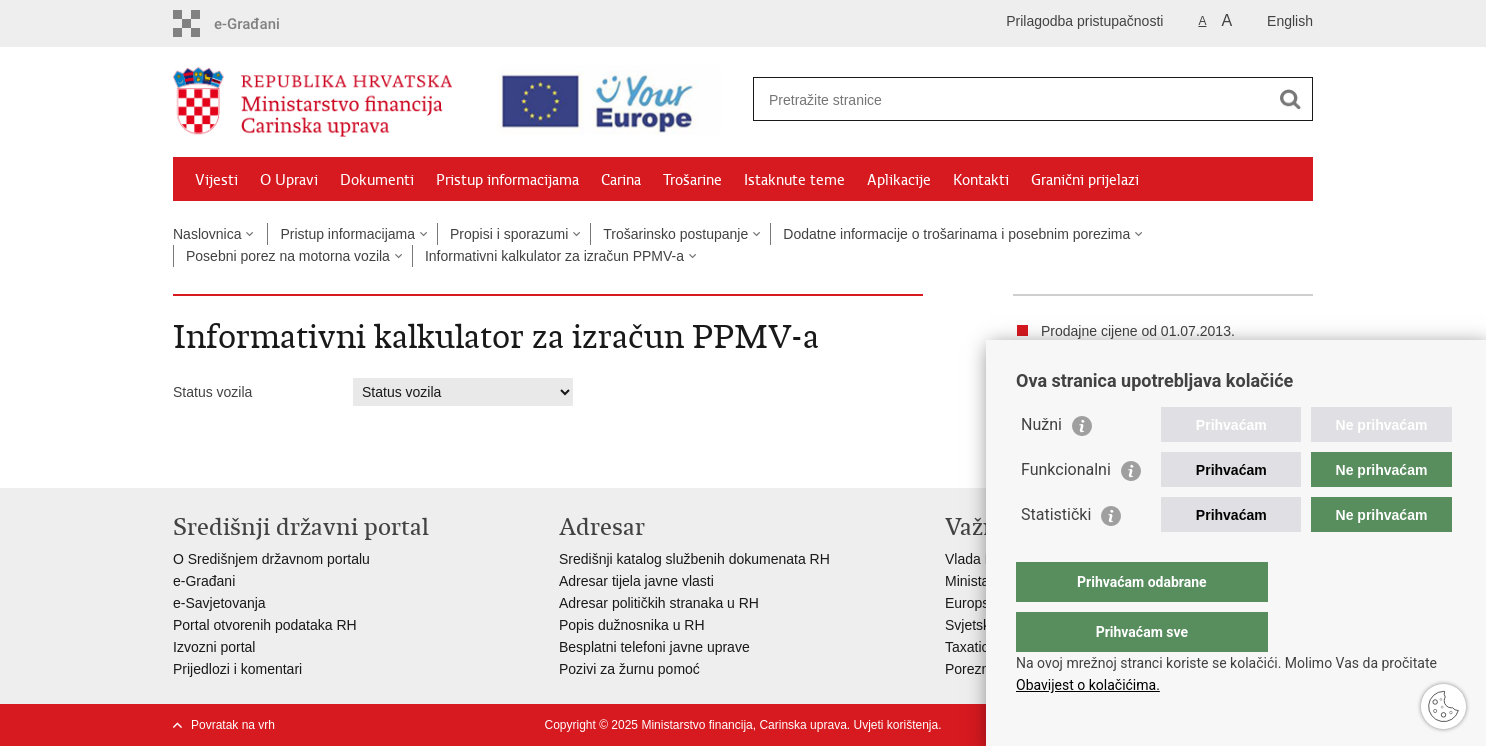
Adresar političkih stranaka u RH (659, 603)
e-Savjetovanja (219, 603)
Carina (621, 180)
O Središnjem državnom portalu (271, 559)
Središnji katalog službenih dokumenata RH (694, 559)
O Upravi (289, 180)
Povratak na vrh (233, 725)
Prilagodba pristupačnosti (1084, 21)
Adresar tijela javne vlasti (636, 581)
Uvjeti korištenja (895, 725)
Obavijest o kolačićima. (1088, 685)
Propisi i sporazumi (509, 234)
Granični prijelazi (1085, 180)
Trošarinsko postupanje (675, 234)
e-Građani (204, 581)
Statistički (1056, 554)
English (1290, 21)
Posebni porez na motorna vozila (288, 256)
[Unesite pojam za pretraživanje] (1011, 99)
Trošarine (692, 180)
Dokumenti (377, 180)
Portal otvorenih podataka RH (265, 625)
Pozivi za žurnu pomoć (629, 669)
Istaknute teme (794, 180)
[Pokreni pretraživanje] (1290, 99)
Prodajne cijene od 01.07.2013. (1138, 331)
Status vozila (212, 392)
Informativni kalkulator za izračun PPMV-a (554, 256)
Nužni (1041, 464)
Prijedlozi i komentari (237, 669)
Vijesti (216, 180)
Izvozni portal (214, 647)
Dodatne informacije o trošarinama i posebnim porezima (956, 234)
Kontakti (981, 180)
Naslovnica (207, 234)
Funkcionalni (1066, 509)
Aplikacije (899, 180)
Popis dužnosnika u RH (632, 625)
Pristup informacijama (507, 180)
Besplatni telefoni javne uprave (654, 647)
